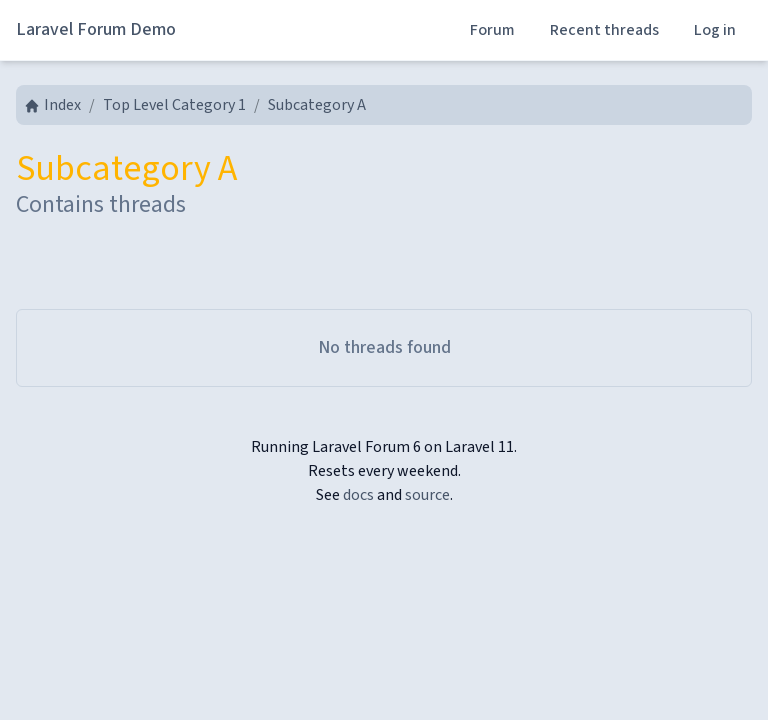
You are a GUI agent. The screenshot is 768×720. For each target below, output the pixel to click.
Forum (492, 30)
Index (52, 105)
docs (358, 495)
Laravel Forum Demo (96, 29)
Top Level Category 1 (174, 105)
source (427, 495)
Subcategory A (317, 105)
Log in (715, 30)
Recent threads (604, 30)
